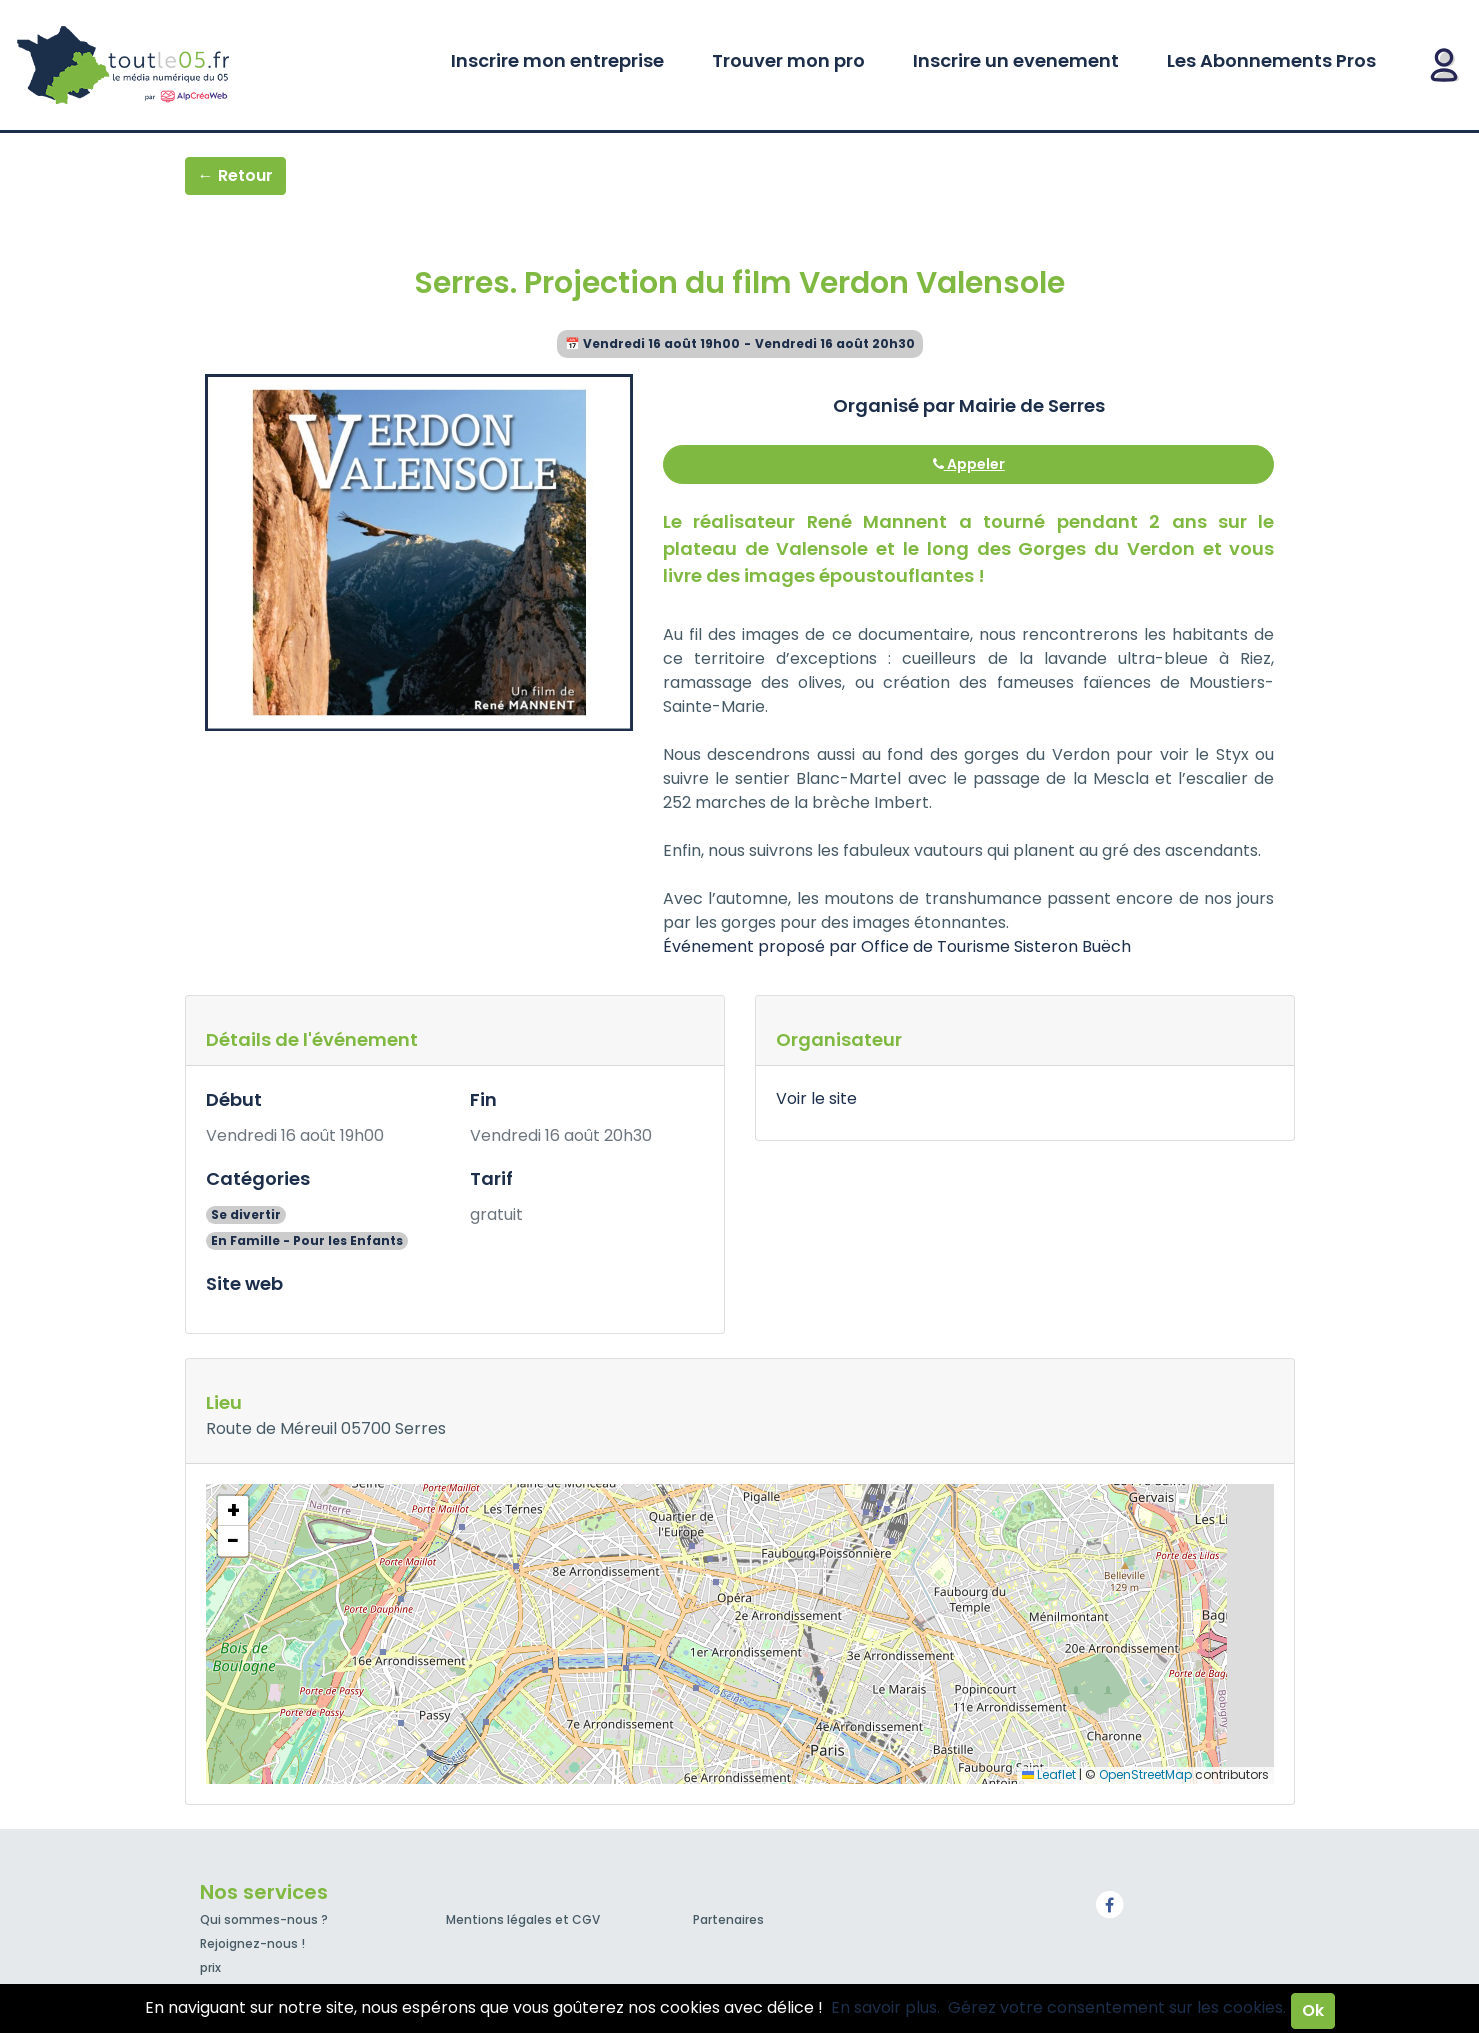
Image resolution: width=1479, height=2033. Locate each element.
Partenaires (728, 1919)
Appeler (969, 464)
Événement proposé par (762, 946)
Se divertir (246, 1214)
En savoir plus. (885, 2007)
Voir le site (816, 1098)
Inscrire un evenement (1016, 60)
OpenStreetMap (1145, 1774)
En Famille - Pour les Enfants (307, 1240)
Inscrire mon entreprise (557, 60)
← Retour (235, 175)
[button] (233, 1511)
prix (210, 1967)
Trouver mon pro (788, 60)
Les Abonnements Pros (1271, 60)
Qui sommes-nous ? (264, 1919)
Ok (1313, 2010)
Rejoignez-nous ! (252, 1943)
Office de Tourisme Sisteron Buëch (996, 946)
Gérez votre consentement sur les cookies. (1117, 2007)
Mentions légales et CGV (523, 1919)
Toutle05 (200, 65)
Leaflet (1049, 1774)
